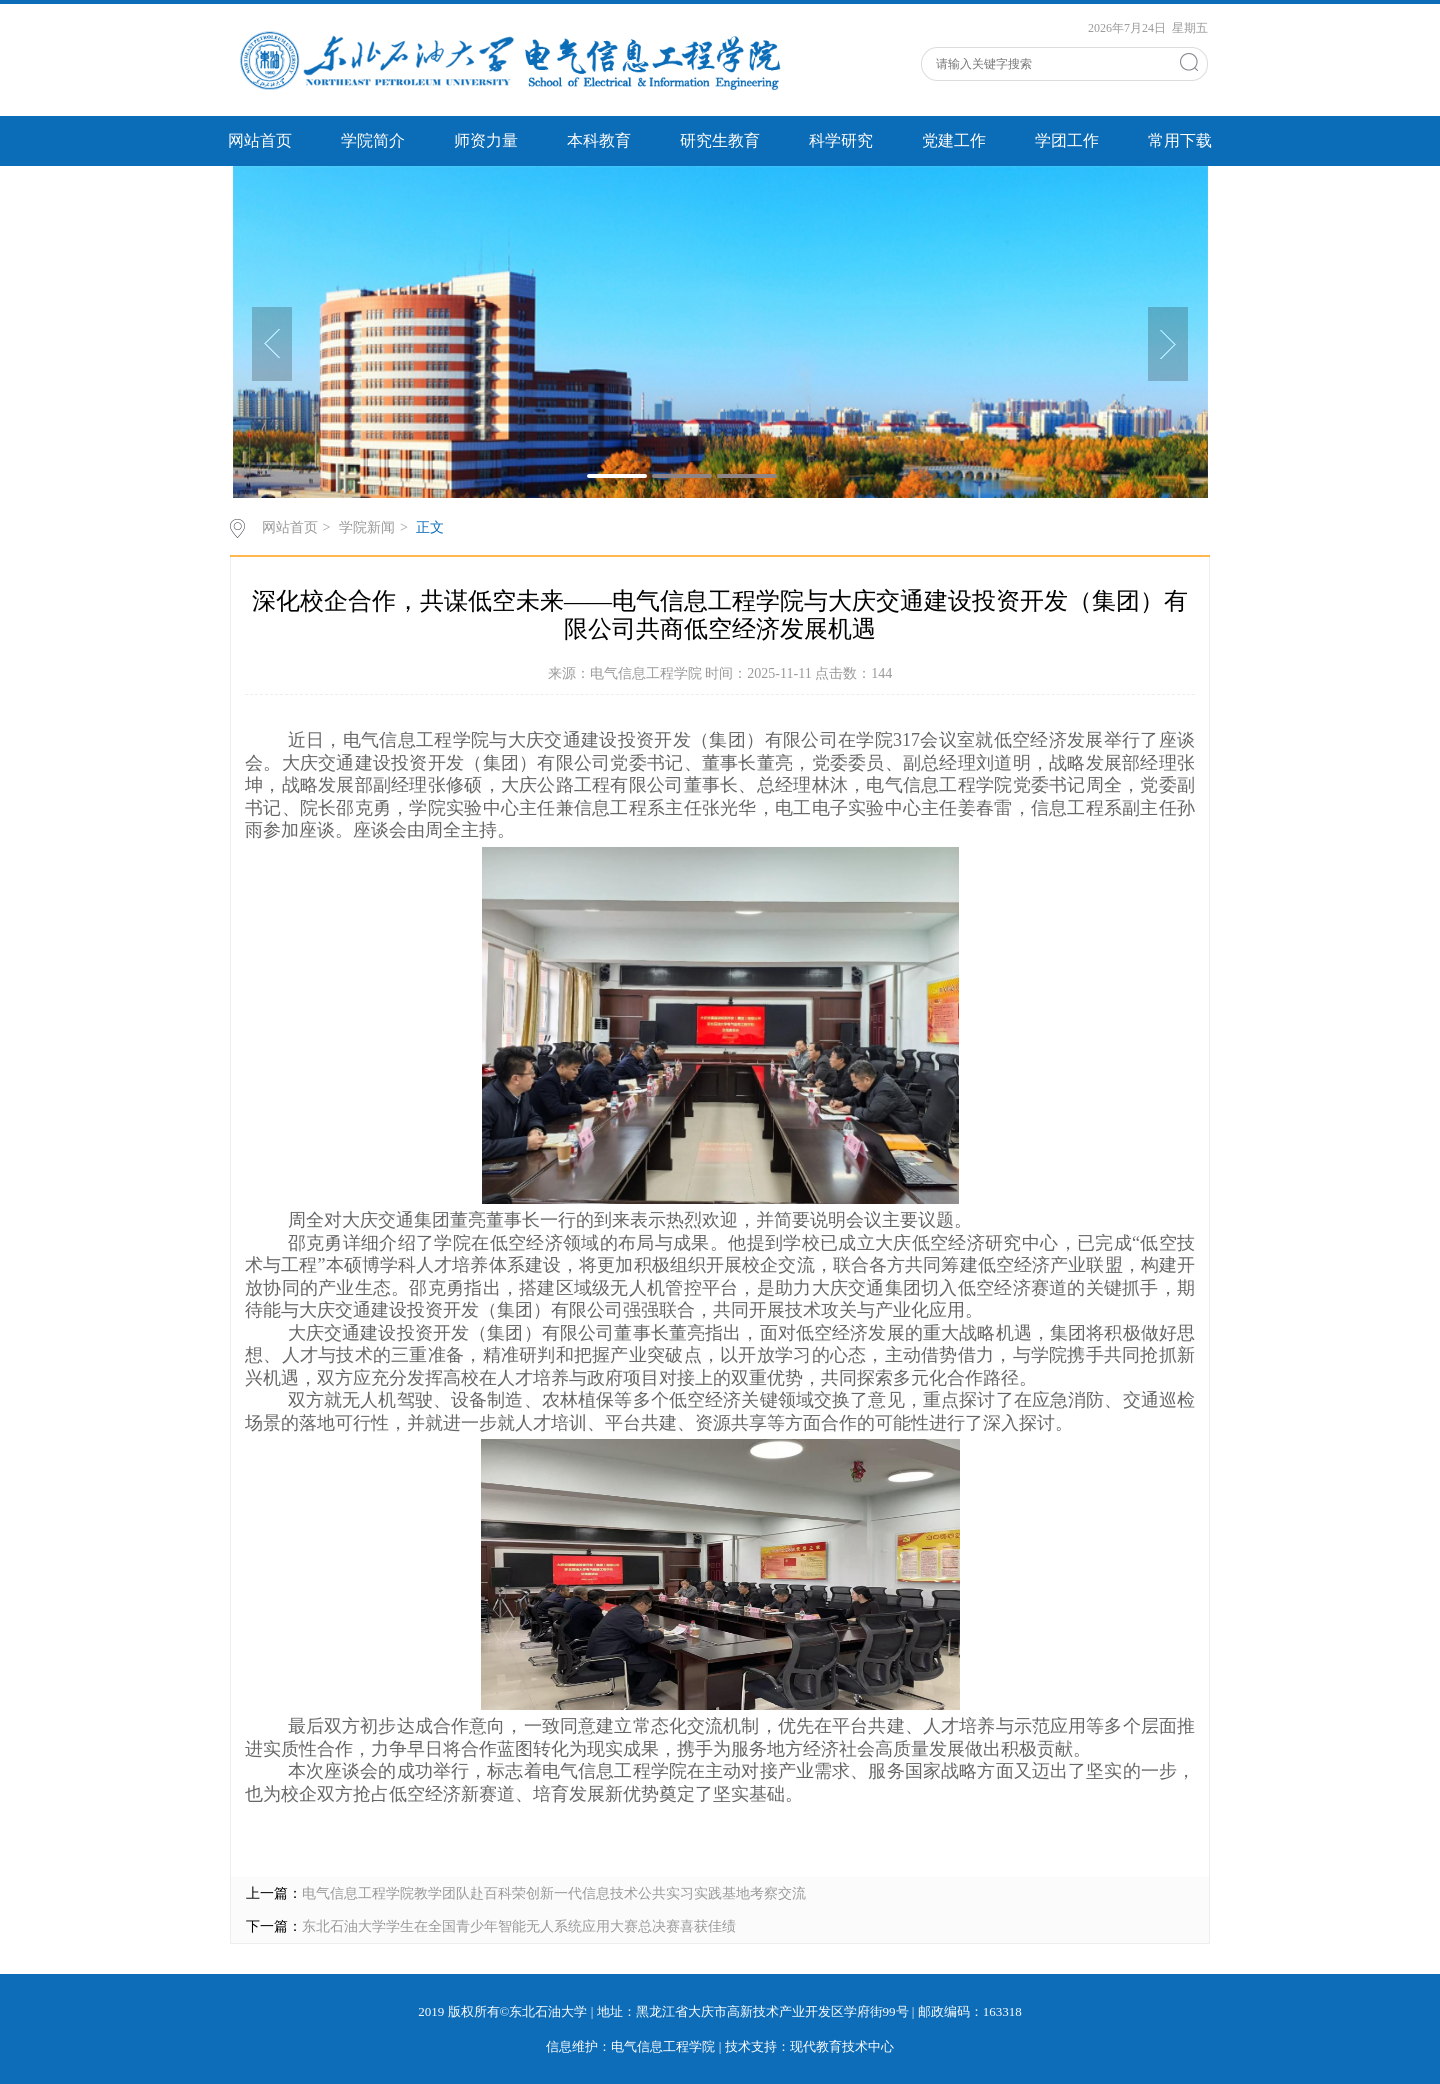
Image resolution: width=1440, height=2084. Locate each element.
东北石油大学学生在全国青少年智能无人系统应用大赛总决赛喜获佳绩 (519, 1926)
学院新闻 (367, 527)
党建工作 (954, 140)
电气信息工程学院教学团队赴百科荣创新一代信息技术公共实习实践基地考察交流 (554, 1893)
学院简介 (373, 140)
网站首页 (260, 140)
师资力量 (486, 140)
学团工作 (1067, 140)
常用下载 (1180, 140)
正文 (430, 527)
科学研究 (841, 140)
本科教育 (599, 140)
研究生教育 (720, 140)
